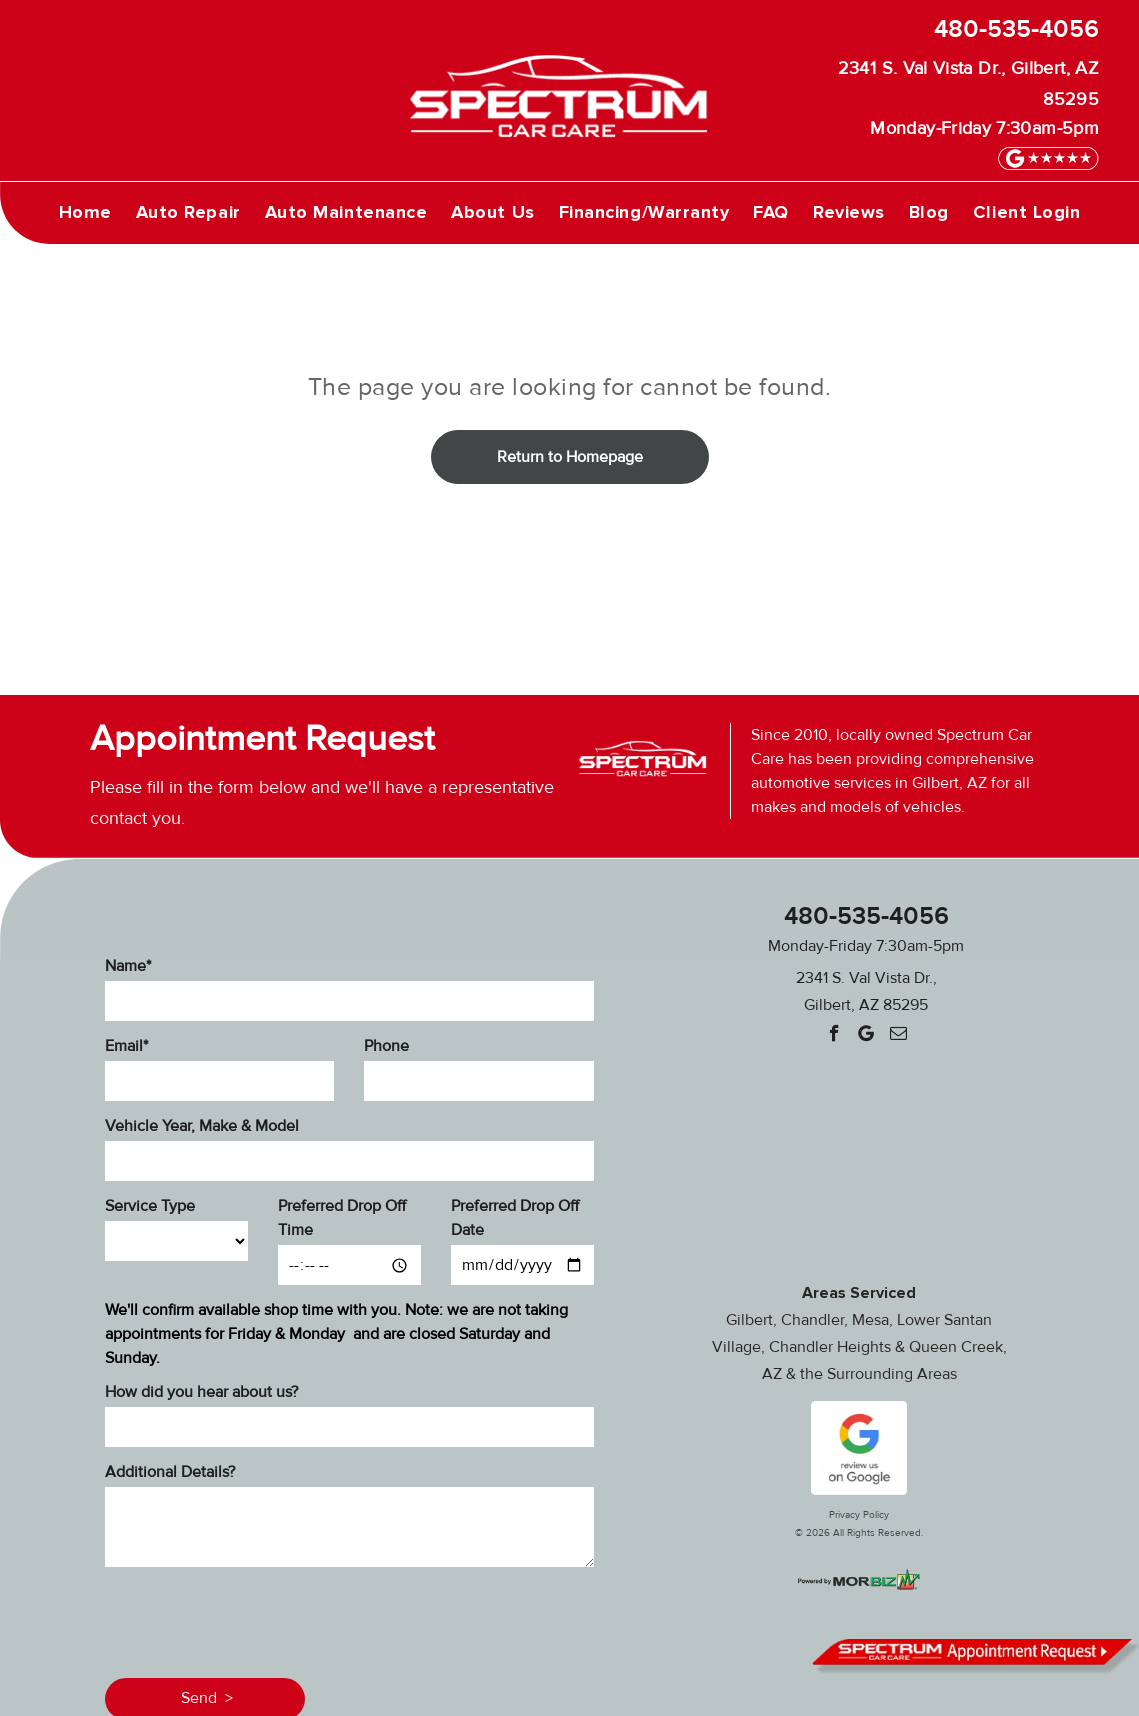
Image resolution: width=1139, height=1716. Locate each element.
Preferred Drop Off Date (515, 1218)
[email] (898, 1036)
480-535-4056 (1016, 29)
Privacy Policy (859, 1515)
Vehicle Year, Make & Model (202, 1126)
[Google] (866, 1036)
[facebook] (834, 1036)
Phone (386, 1046)
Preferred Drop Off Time (342, 1218)
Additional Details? (170, 1472)
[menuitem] (85, 211)
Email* (126, 1046)
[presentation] (257, 1619)
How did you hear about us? (201, 1392)
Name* (128, 966)
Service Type (150, 1206)
